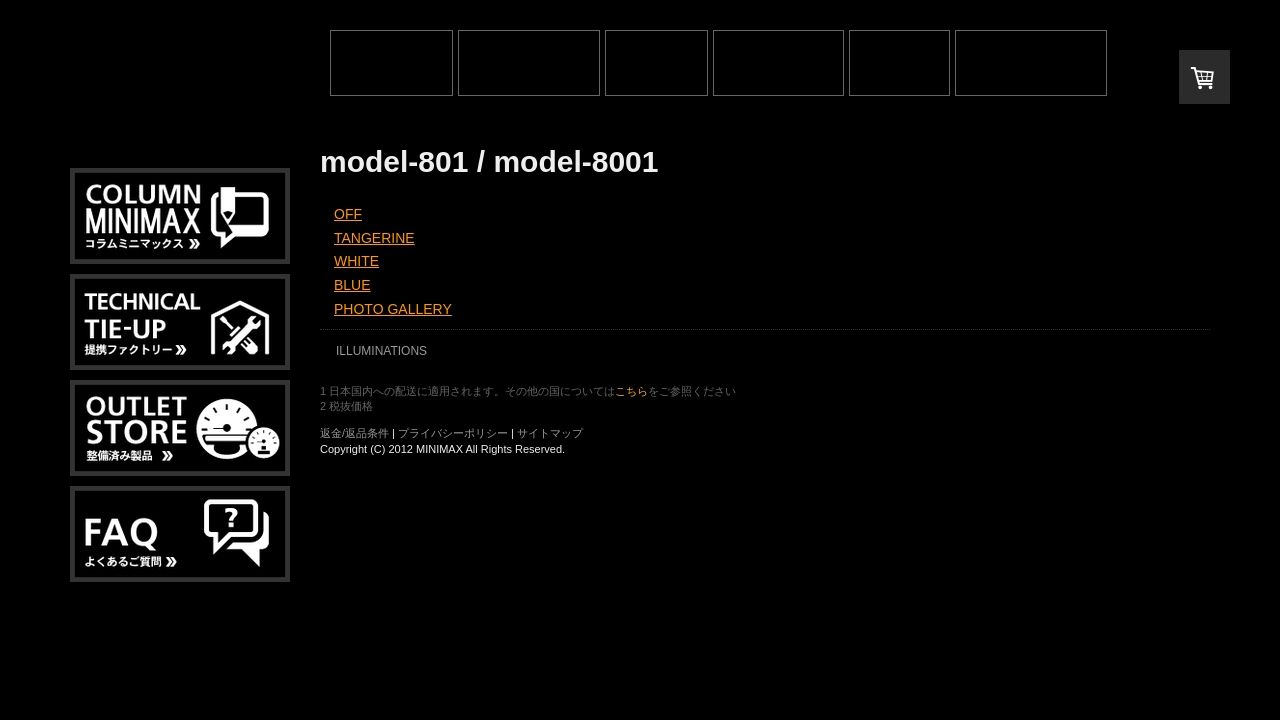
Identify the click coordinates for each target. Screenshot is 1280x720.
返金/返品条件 (354, 433)
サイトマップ (550, 433)
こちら (631, 391)
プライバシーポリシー (453, 433)
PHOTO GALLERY (393, 309)
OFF (348, 214)
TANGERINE (374, 238)
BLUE (352, 285)
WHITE (356, 261)
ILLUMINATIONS (381, 351)
